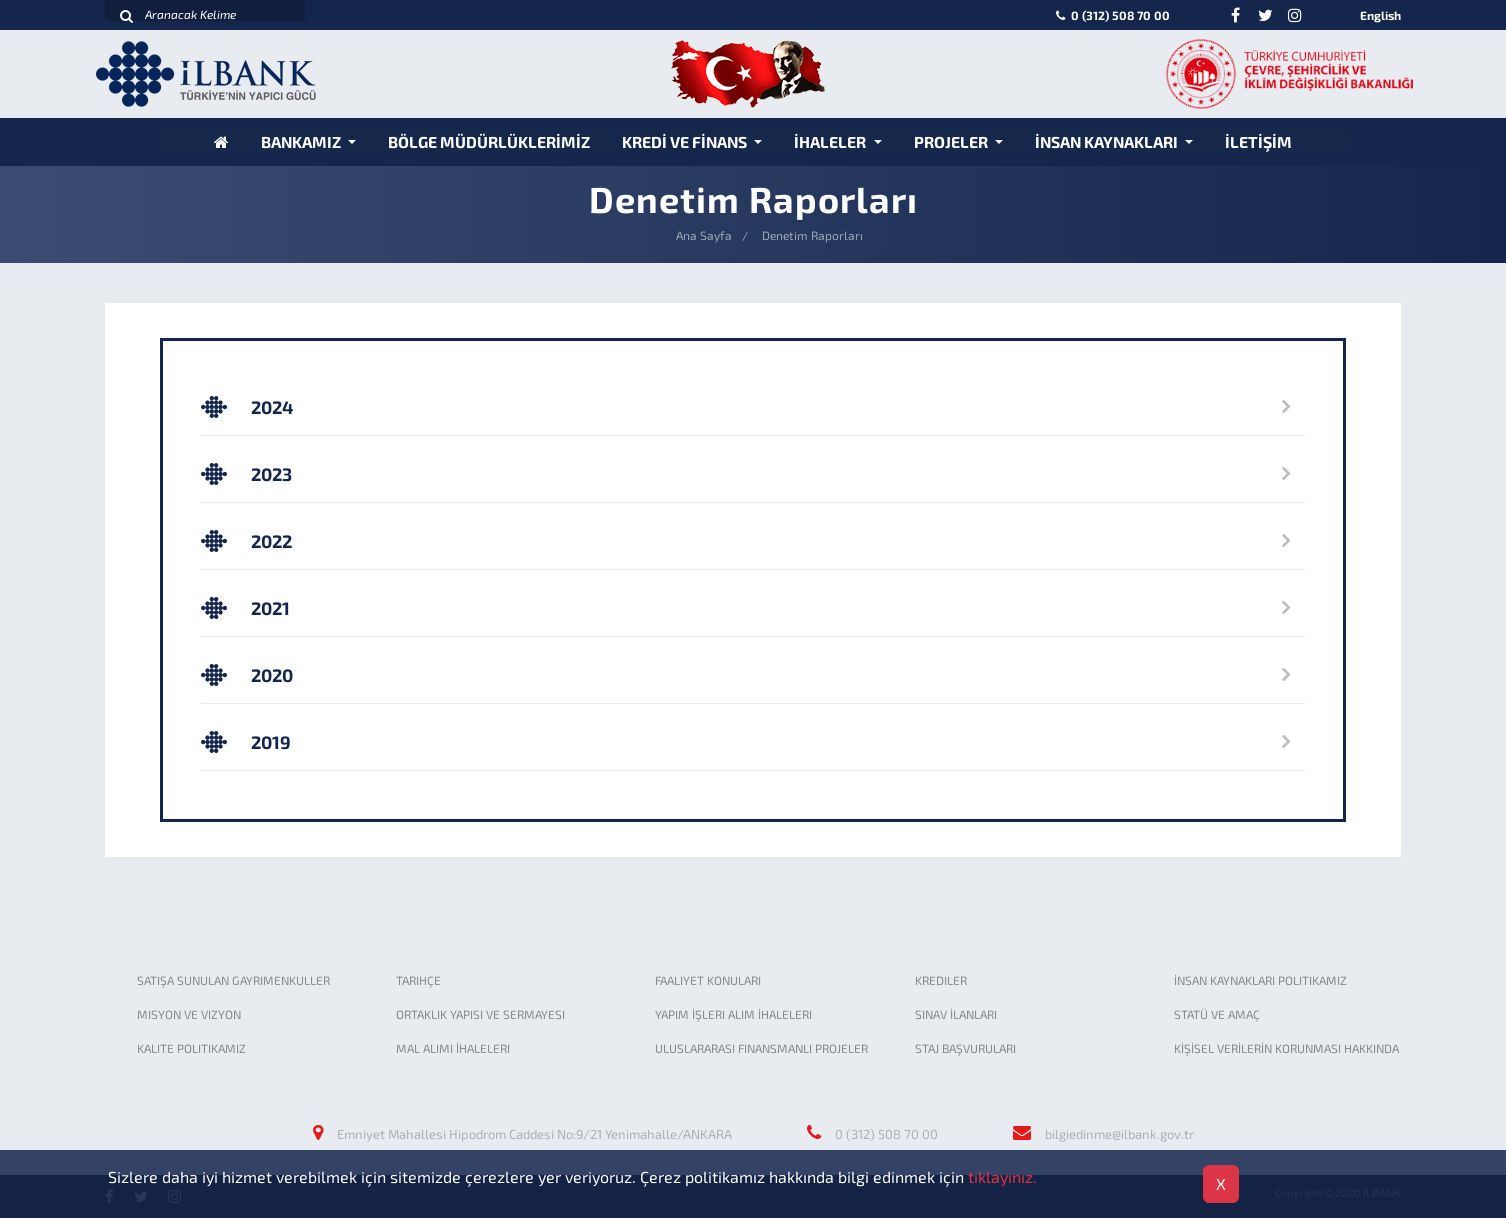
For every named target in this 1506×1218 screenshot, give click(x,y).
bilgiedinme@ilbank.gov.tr (1119, 1134)
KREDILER (941, 980)
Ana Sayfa (704, 235)
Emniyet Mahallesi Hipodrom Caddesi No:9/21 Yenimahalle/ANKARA (534, 1134)
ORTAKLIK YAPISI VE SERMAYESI (480, 1014)
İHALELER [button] (831, 141)
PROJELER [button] (952, 141)
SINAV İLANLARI (956, 1014)
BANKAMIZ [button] (302, 141)
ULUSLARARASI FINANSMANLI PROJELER (761, 1048)
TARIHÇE (418, 980)
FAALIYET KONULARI (708, 980)
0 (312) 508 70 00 (1111, 15)
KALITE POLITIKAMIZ (191, 1048)
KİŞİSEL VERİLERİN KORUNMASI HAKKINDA (1286, 1048)
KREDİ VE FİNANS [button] (686, 141)
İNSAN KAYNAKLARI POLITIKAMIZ (1260, 980)
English (1380, 15)
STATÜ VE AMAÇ (1217, 1014)
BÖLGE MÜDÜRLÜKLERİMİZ (489, 141)
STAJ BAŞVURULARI (965, 1048)
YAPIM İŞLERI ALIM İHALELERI (733, 1014)
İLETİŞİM (1258, 141)
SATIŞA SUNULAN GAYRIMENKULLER (233, 980)
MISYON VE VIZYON (189, 1014)
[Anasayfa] (221, 141)
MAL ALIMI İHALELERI (453, 1048)
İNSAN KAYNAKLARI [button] (1108, 141)
